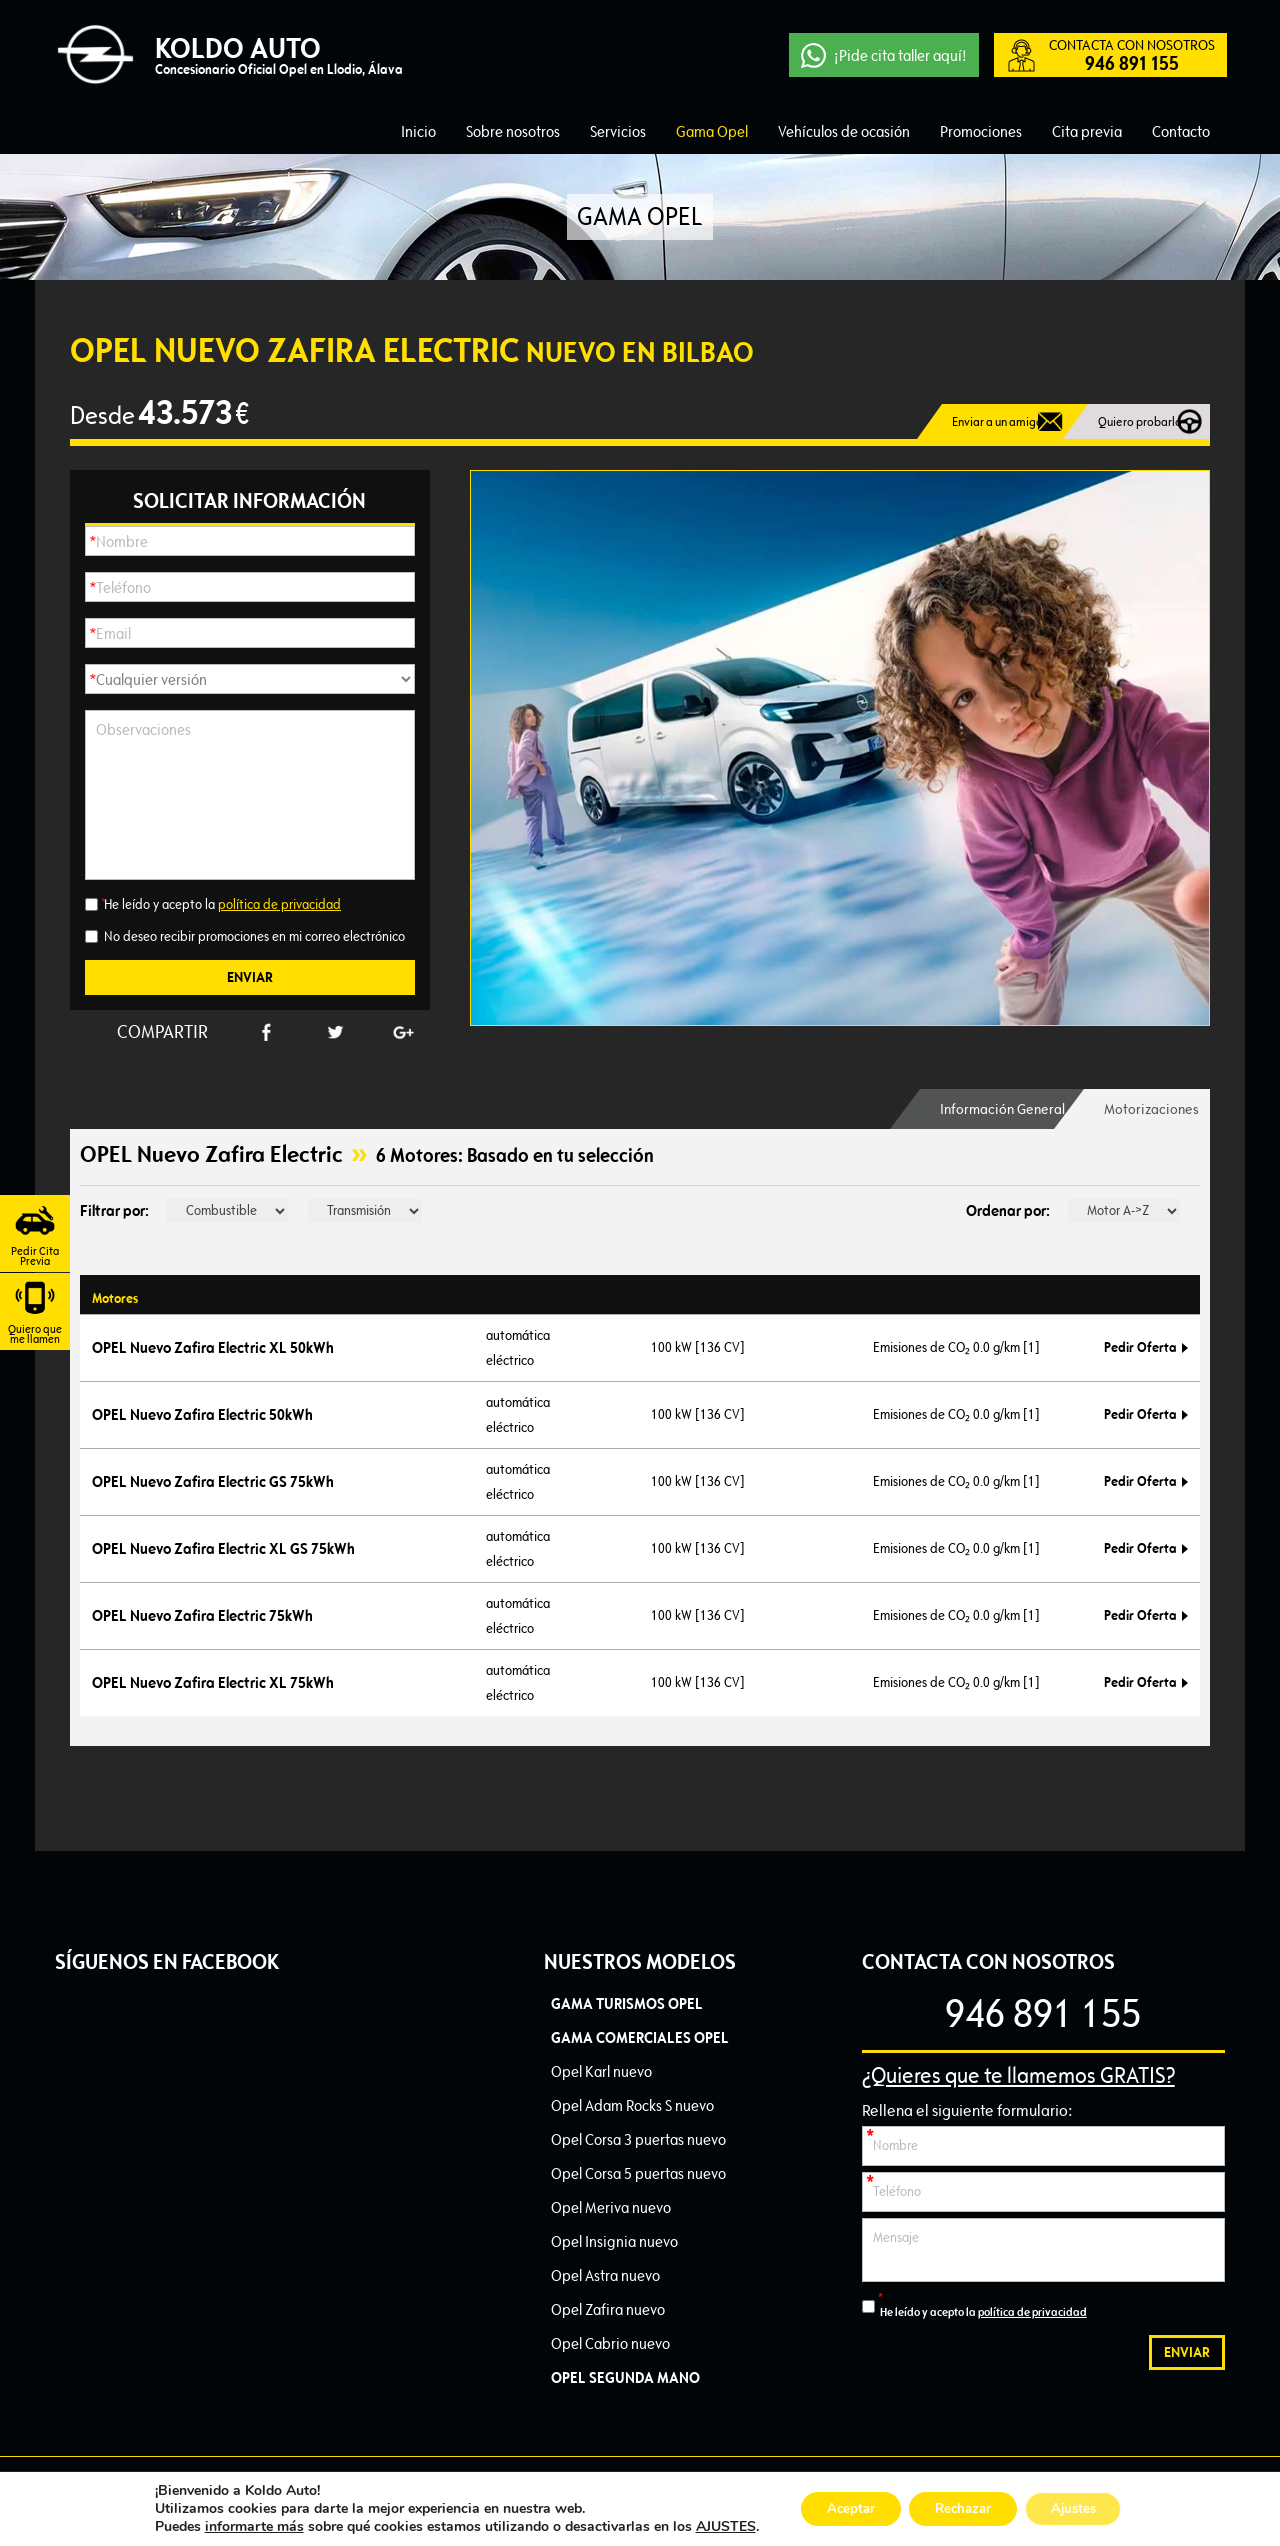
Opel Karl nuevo (601, 2071)
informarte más (237, 2526)
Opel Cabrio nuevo (610, 2343)
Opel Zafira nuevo (608, 2309)
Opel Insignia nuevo (614, 2241)
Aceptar (839, 2508)
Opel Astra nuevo (605, 2275)
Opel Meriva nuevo (611, 2207)
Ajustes (1084, 2508)
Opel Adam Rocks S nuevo (632, 2105)
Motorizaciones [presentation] (1147, 1109)
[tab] (977, 1109)
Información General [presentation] (977, 1109)
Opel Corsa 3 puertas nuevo (638, 2139)
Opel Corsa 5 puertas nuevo (638, 2173)
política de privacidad (279, 904)
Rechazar (962, 2508)
